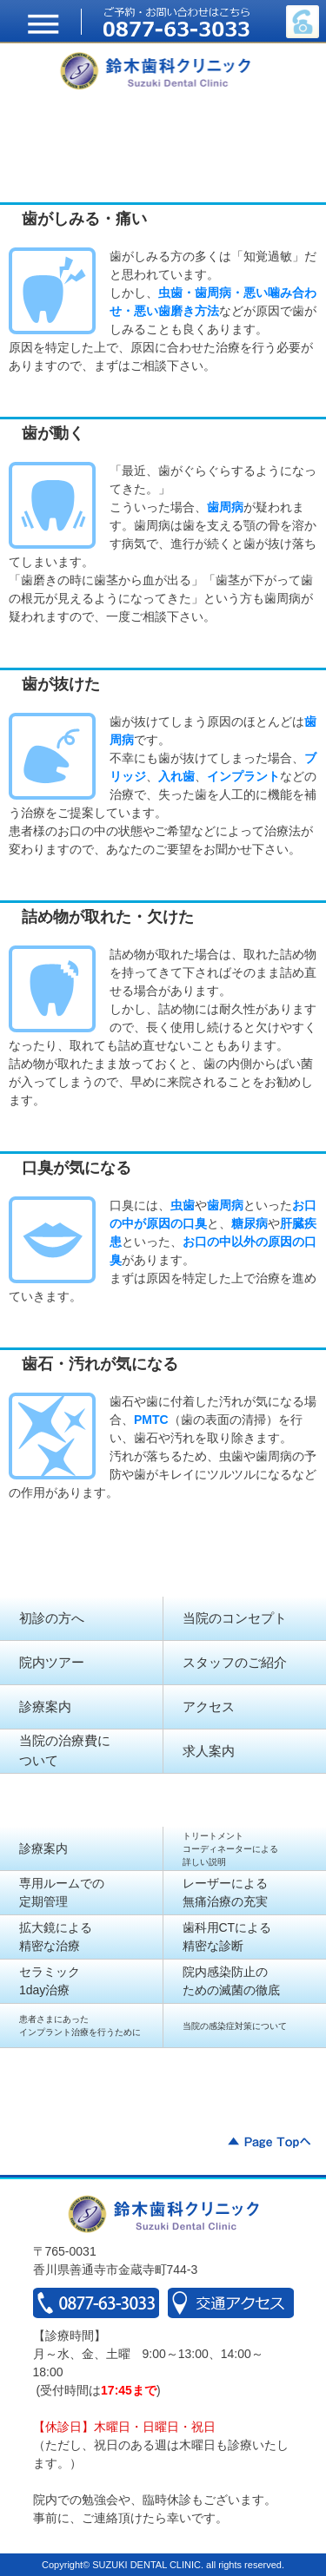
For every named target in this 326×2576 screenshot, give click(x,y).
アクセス (209, 1706)
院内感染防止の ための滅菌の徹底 (231, 1981)
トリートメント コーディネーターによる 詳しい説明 (230, 1849)
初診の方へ (51, 1618)
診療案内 (45, 1706)
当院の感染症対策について (235, 2026)
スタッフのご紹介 (235, 1662)
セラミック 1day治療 (49, 1981)
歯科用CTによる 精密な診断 (227, 1936)
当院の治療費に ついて (64, 1750)
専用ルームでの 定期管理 (61, 1892)
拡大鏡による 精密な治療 (55, 1936)
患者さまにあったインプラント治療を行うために (80, 2025)
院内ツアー (51, 1662)
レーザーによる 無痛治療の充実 (225, 1892)
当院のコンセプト (235, 1618)
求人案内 (209, 1750)
